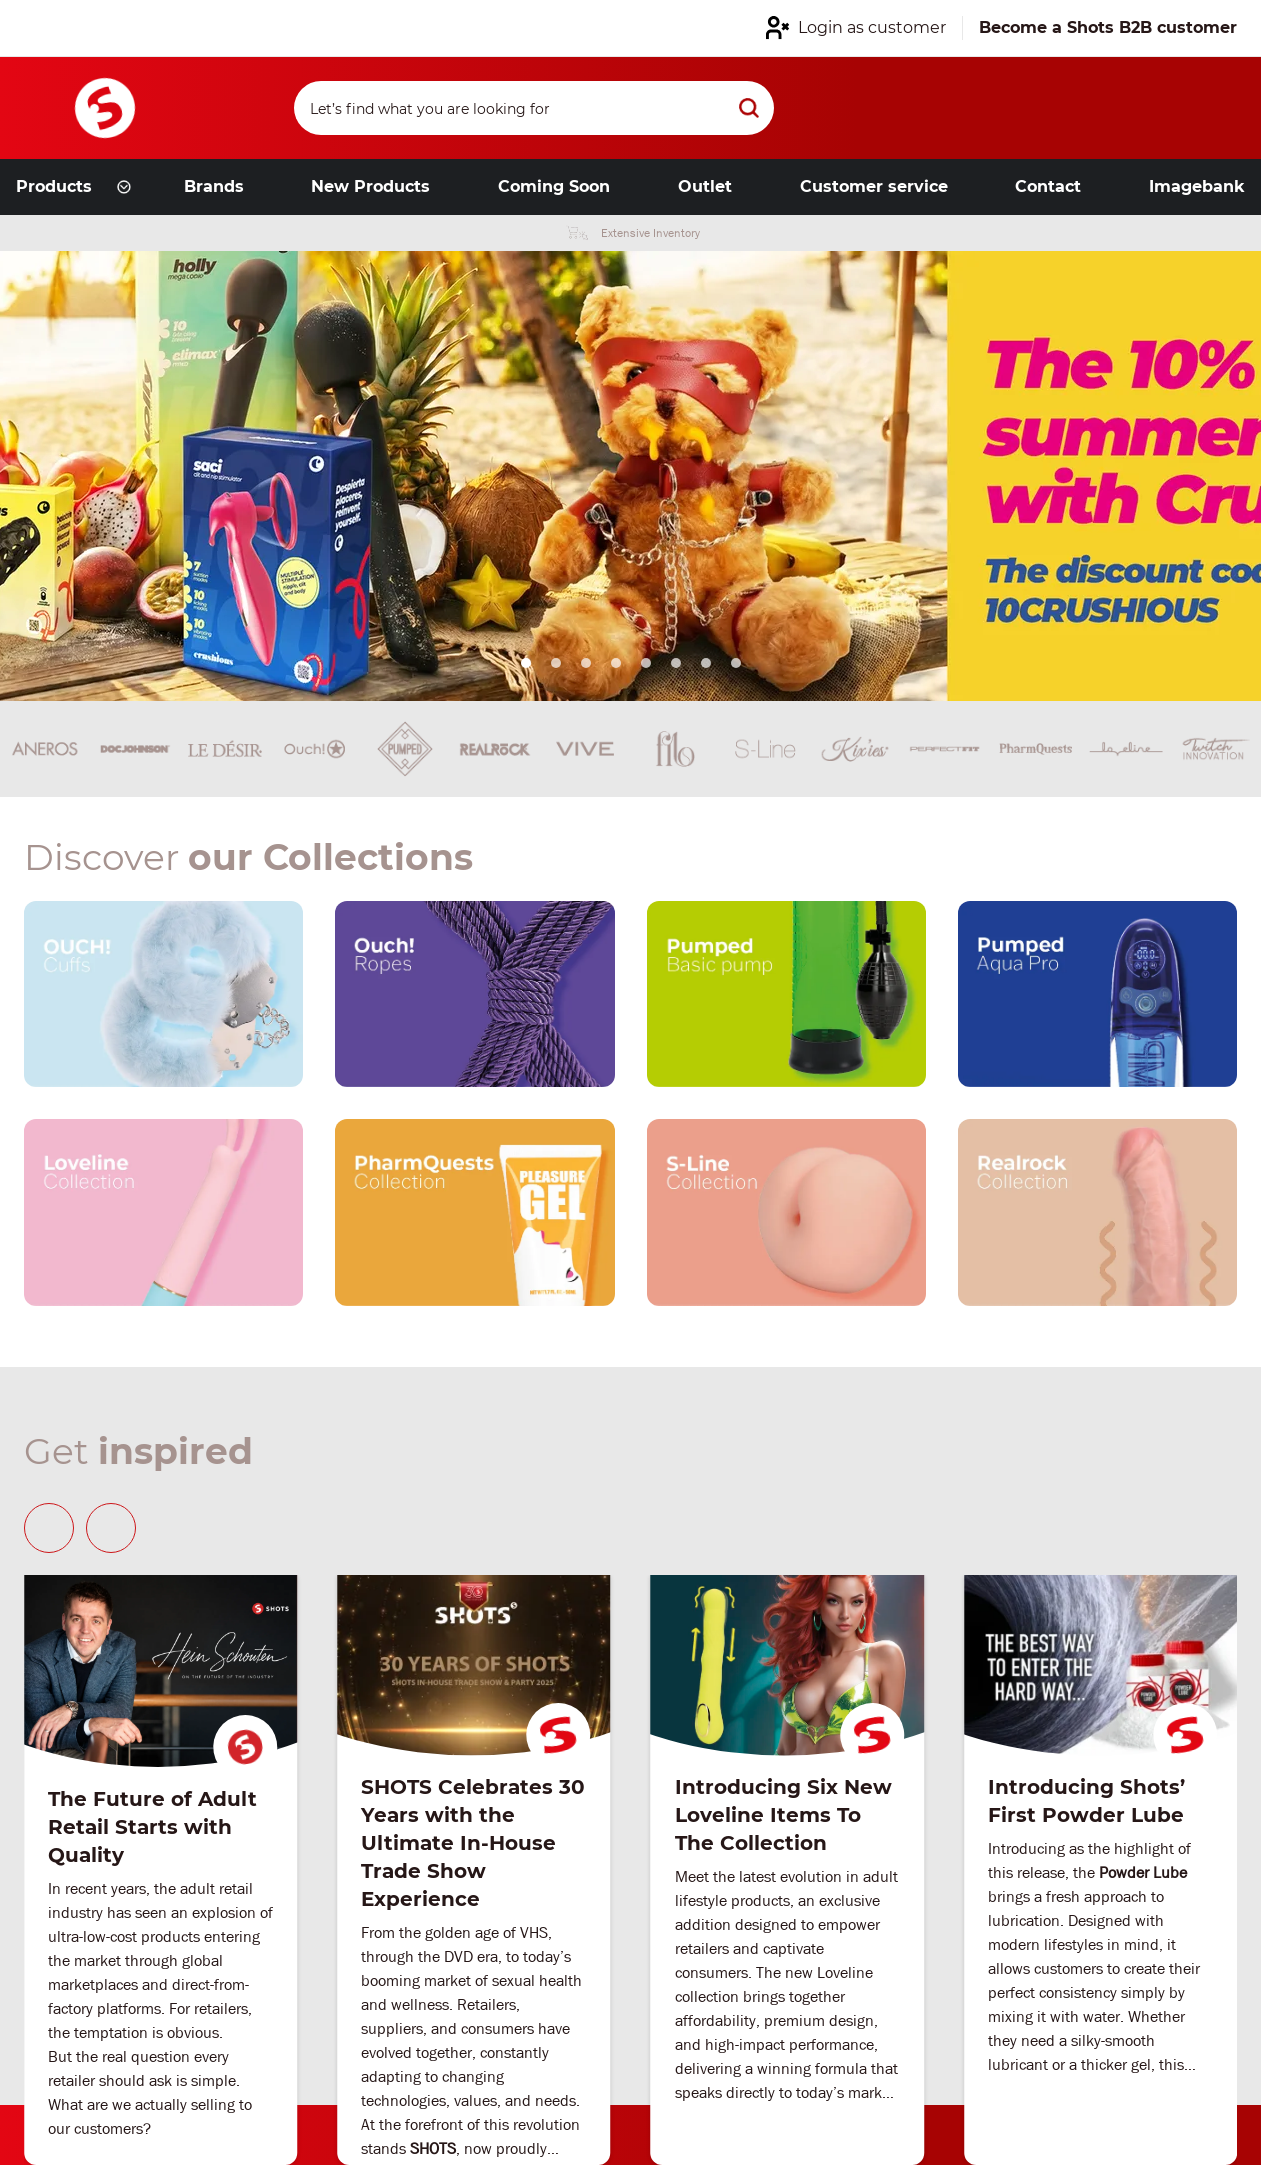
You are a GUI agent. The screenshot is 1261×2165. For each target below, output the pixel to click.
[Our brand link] (163, 994)
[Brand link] (135, 749)
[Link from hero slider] (630, 476)
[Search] (535, 108)
